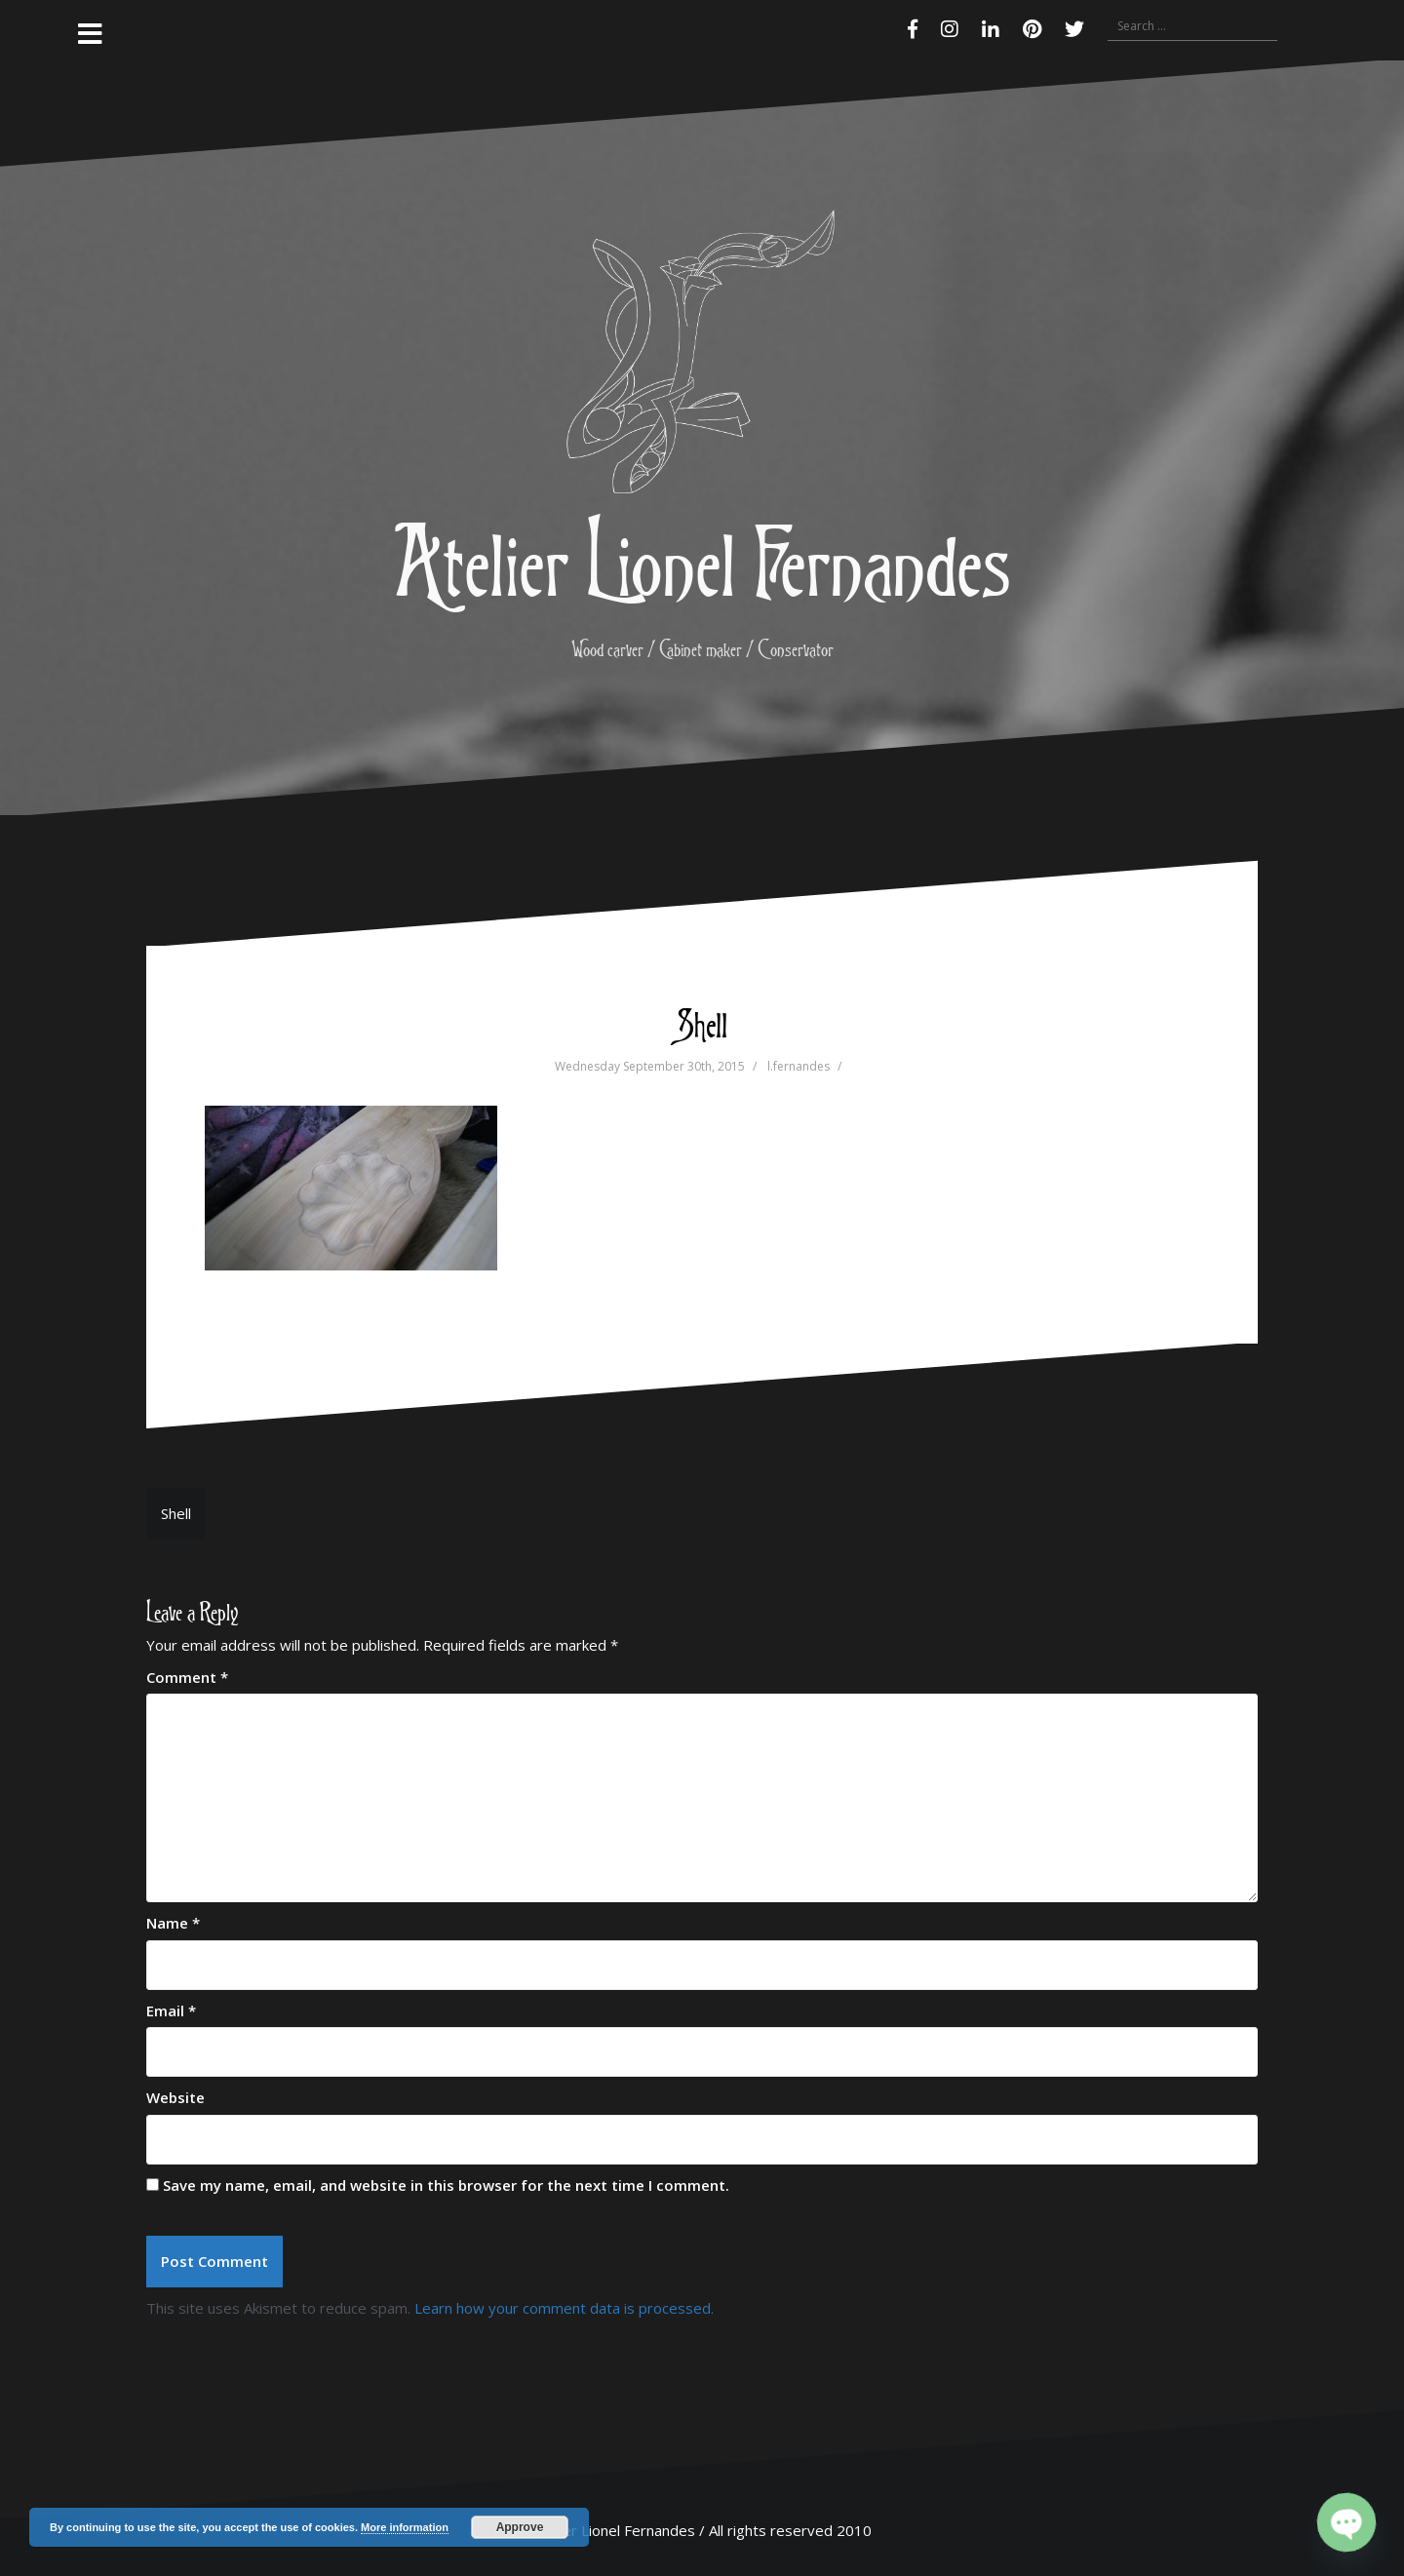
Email (171, 2010)
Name (173, 1922)
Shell (176, 1513)
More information (404, 2527)
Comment (187, 1677)
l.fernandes (798, 1066)
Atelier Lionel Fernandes (702, 560)
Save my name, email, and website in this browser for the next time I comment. (446, 2185)
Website (175, 2097)
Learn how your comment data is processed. (564, 2308)
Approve (520, 2527)
